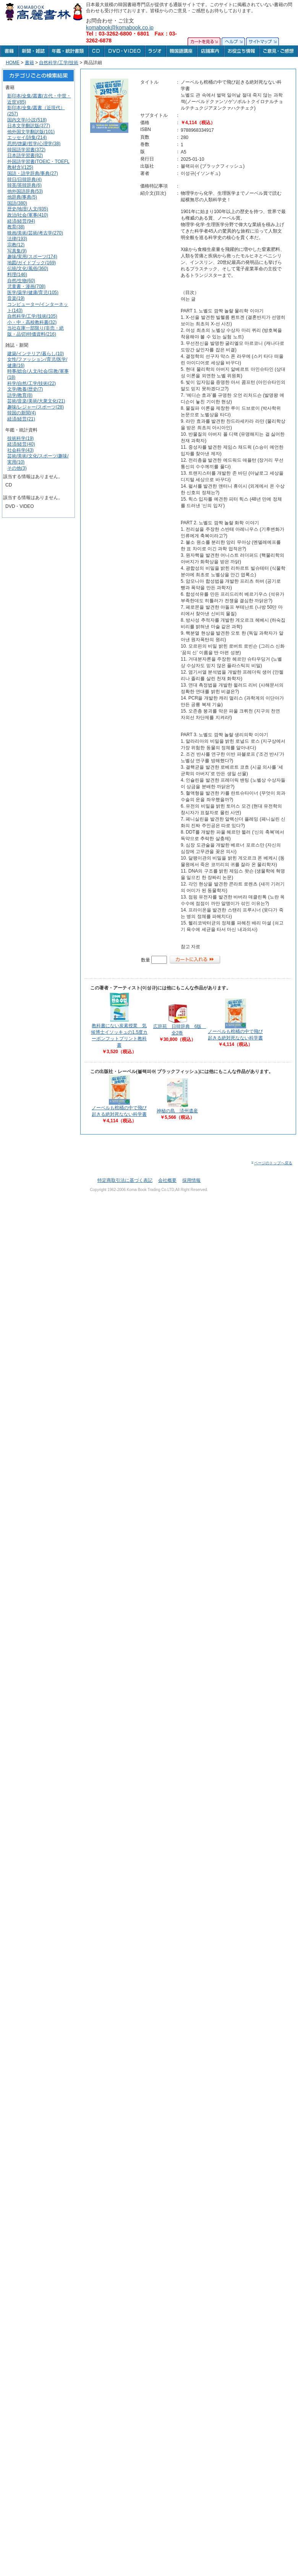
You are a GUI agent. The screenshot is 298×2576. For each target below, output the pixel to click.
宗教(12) (15, 244)
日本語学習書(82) (25, 155)
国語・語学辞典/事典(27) (32, 173)
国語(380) (17, 203)
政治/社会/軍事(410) (27, 215)
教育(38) (15, 226)
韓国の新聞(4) (21, 412)
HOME (12, 62)
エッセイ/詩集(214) (27, 137)
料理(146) (17, 274)
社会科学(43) (20, 450)
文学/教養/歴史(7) (25, 389)
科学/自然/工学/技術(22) (31, 383)
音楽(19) (15, 298)
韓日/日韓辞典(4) (24, 179)
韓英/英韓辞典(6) (24, 185)
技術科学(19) (20, 438)
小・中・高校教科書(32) (32, 322)
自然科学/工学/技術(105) (32, 316)
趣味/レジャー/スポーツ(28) (35, 407)
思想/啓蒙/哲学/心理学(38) (33, 143)
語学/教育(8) (19, 395)
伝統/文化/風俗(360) (27, 268)
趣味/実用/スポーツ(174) (32, 256)
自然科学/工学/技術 (58, 62)
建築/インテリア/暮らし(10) (35, 353)
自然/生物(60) (21, 280)
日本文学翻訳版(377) (28, 125)
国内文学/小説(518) (27, 120)
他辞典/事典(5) (22, 197)
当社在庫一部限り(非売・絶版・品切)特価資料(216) (35, 331)
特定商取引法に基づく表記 (124, 1180)
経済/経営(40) (21, 444)
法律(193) (17, 238)
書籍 (29, 62)
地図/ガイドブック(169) (31, 262)
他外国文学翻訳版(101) (31, 131)
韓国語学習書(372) (26, 149)
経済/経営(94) (21, 221)
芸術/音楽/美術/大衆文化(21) (36, 401)
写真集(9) (17, 251)
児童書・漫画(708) (26, 286)
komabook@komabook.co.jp (120, 27)
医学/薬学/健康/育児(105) (32, 292)
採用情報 (191, 1180)
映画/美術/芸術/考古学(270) (35, 233)
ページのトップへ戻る (271, 1163)
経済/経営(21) (21, 419)
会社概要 (167, 1180)
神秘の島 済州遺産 (177, 1110)
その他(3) (17, 468)
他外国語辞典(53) (25, 191)
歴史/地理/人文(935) (27, 209)
